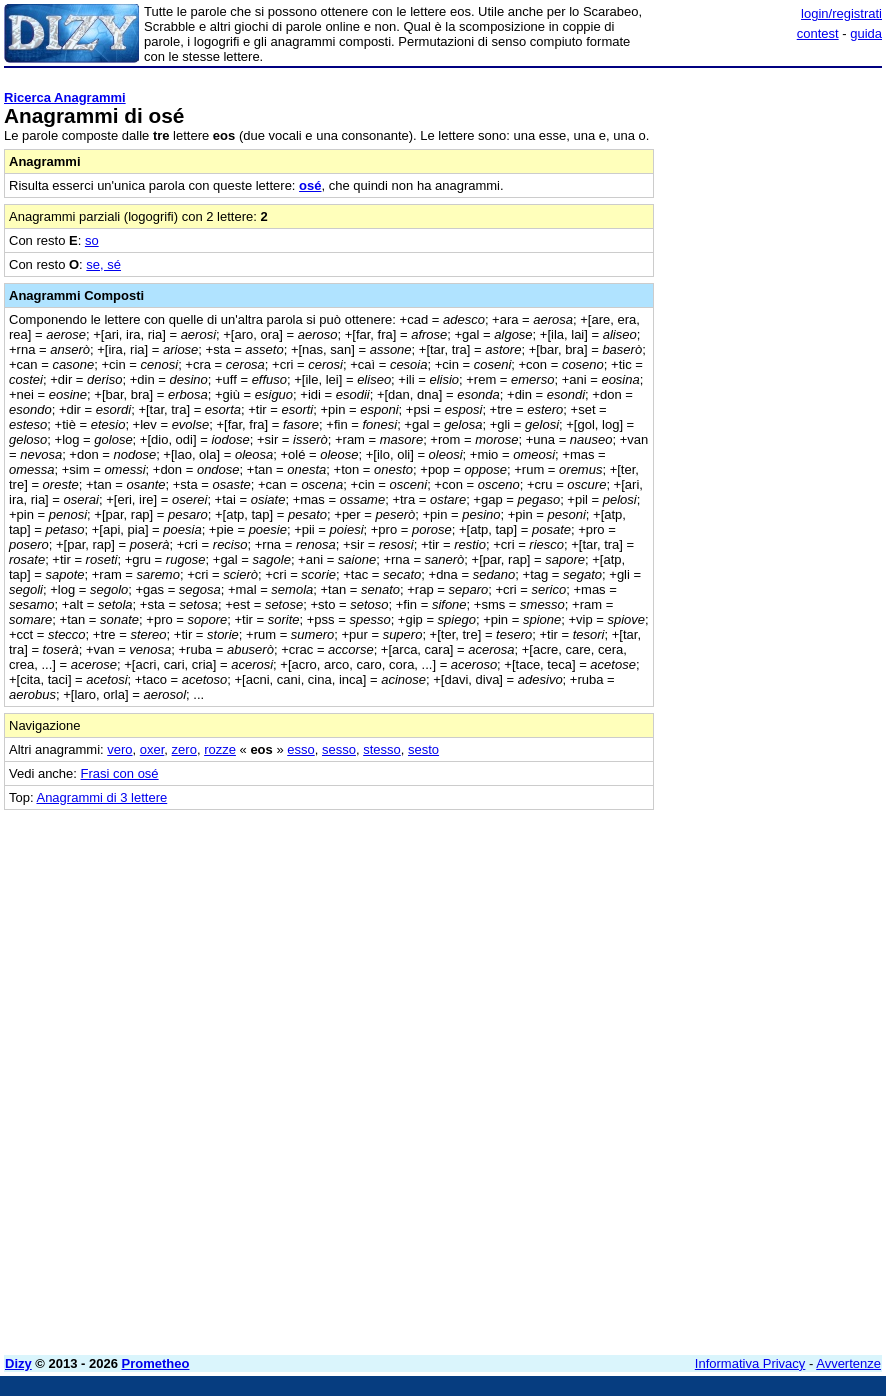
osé (310, 185)
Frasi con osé (120, 773)
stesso (382, 749)
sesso (339, 749)
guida (866, 33)
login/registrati (841, 13)
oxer (152, 749)
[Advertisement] (732, 935)
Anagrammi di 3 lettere (101, 797)
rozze (220, 749)
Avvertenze (848, 1363)
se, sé (103, 264)
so (92, 240)
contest (818, 33)
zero (184, 749)
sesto (423, 749)
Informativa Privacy (750, 1363)
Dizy (18, 1363)
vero (119, 749)
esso (300, 749)
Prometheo (156, 1363)
